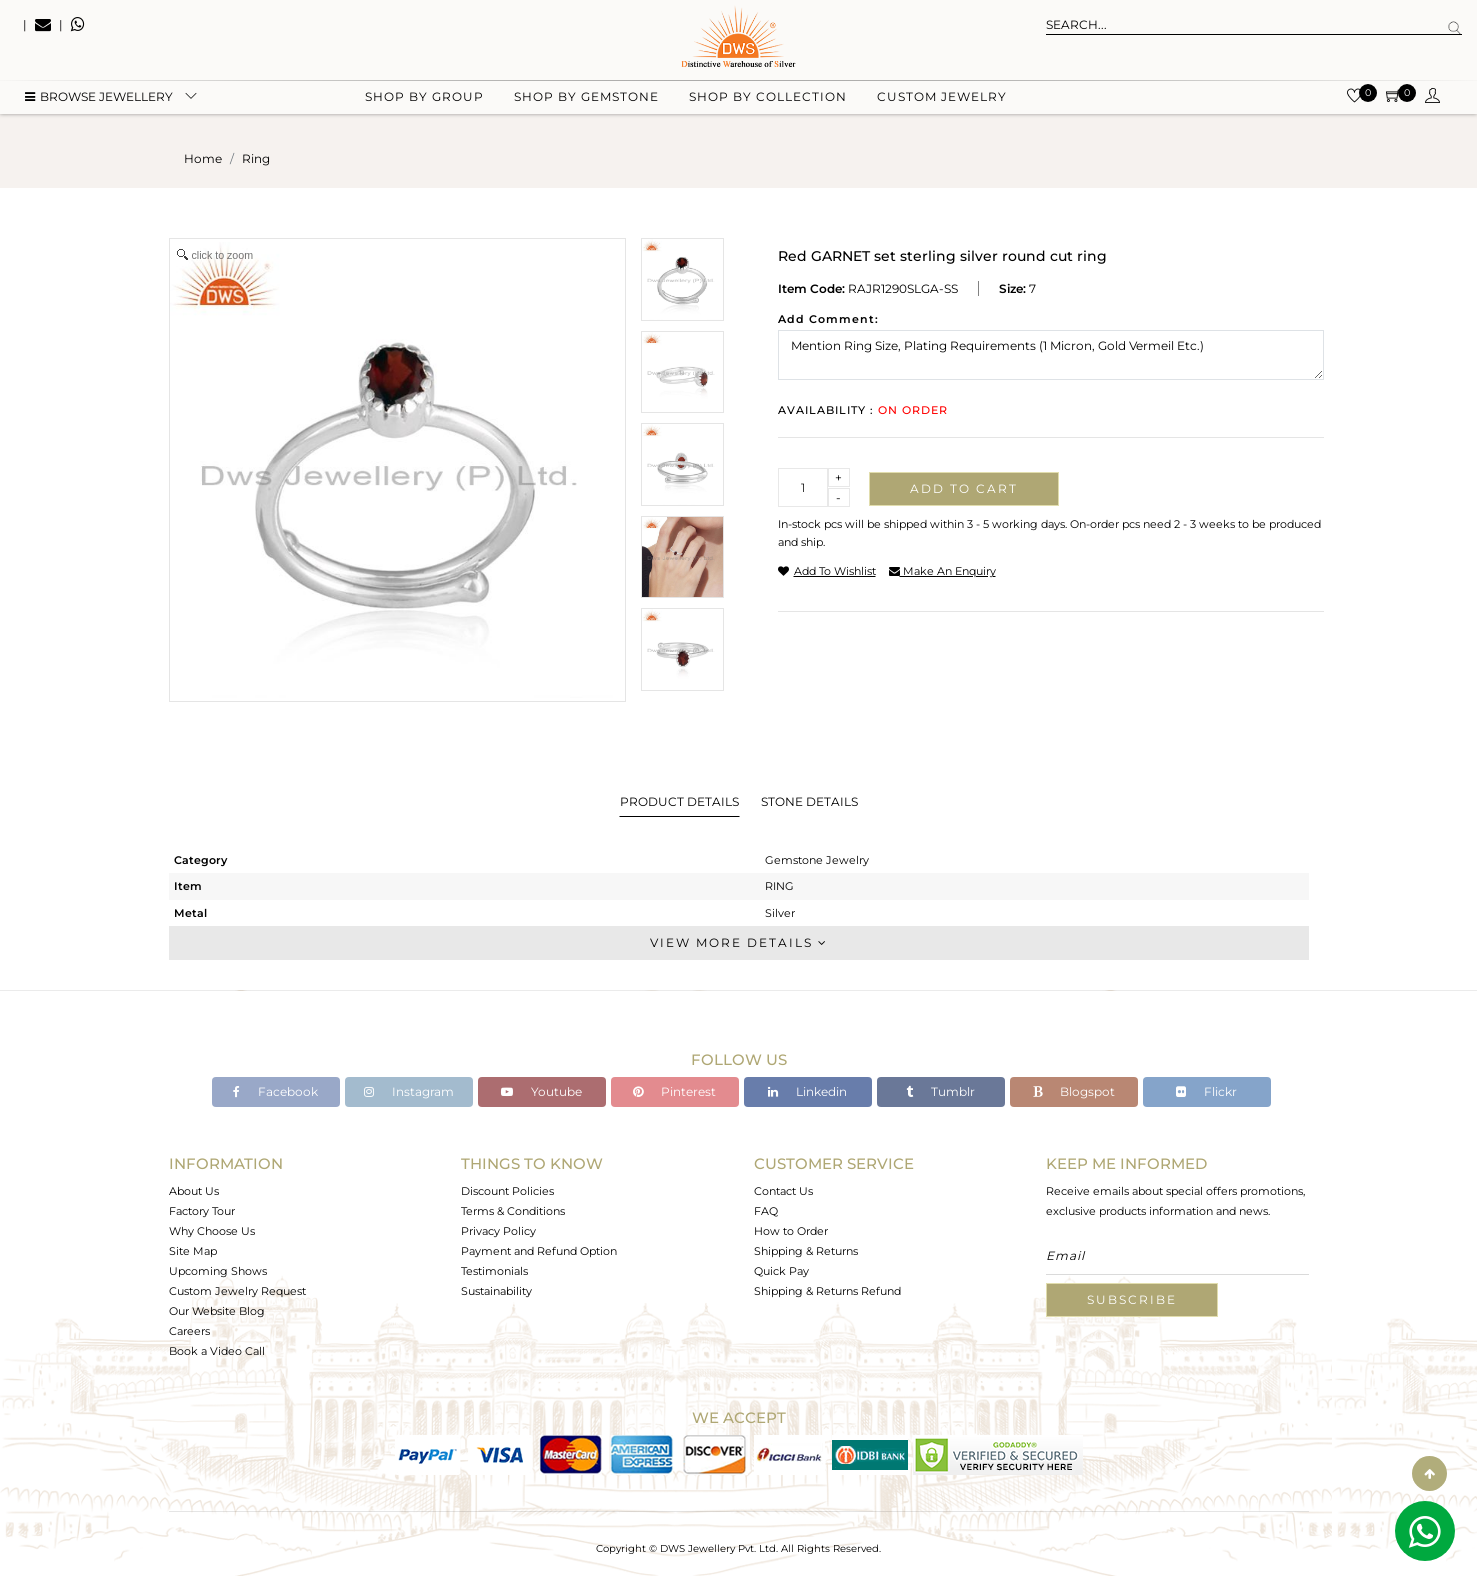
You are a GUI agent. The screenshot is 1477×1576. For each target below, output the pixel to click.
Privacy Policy (498, 1231)
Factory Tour (202, 1211)
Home (203, 158)
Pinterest (674, 1091)
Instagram (409, 1091)
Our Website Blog (217, 1311)
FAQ (766, 1211)
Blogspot (1074, 1091)
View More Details (739, 942)
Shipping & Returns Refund (827, 1291)
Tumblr (940, 1091)
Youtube (541, 1091)
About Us (194, 1191)
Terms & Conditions (513, 1211)
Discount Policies (507, 1191)
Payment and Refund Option (539, 1251)
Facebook (275, 1091)
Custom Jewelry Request (237, 1291)
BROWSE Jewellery (99, 100)
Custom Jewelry (942, 100)
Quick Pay (781, 1271)
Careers (189, 1331)
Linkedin (807, 1091)
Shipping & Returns (806, 1251)
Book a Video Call (217, 1351)
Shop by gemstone (586, 100)
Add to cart (964, 488)
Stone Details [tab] (809, 801)
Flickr (1206, 1091)
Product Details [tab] (679, 801)
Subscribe (1132, 1299)
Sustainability (496, 1291)
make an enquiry (942, 571)
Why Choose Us (212, 1231)
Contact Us (783, 1191)
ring (256, 158)
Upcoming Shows (218, 1271)
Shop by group (424, 100)
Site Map (193, 1251)
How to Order (791, 1231)
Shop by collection (768, 100)
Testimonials (494, 1271)
